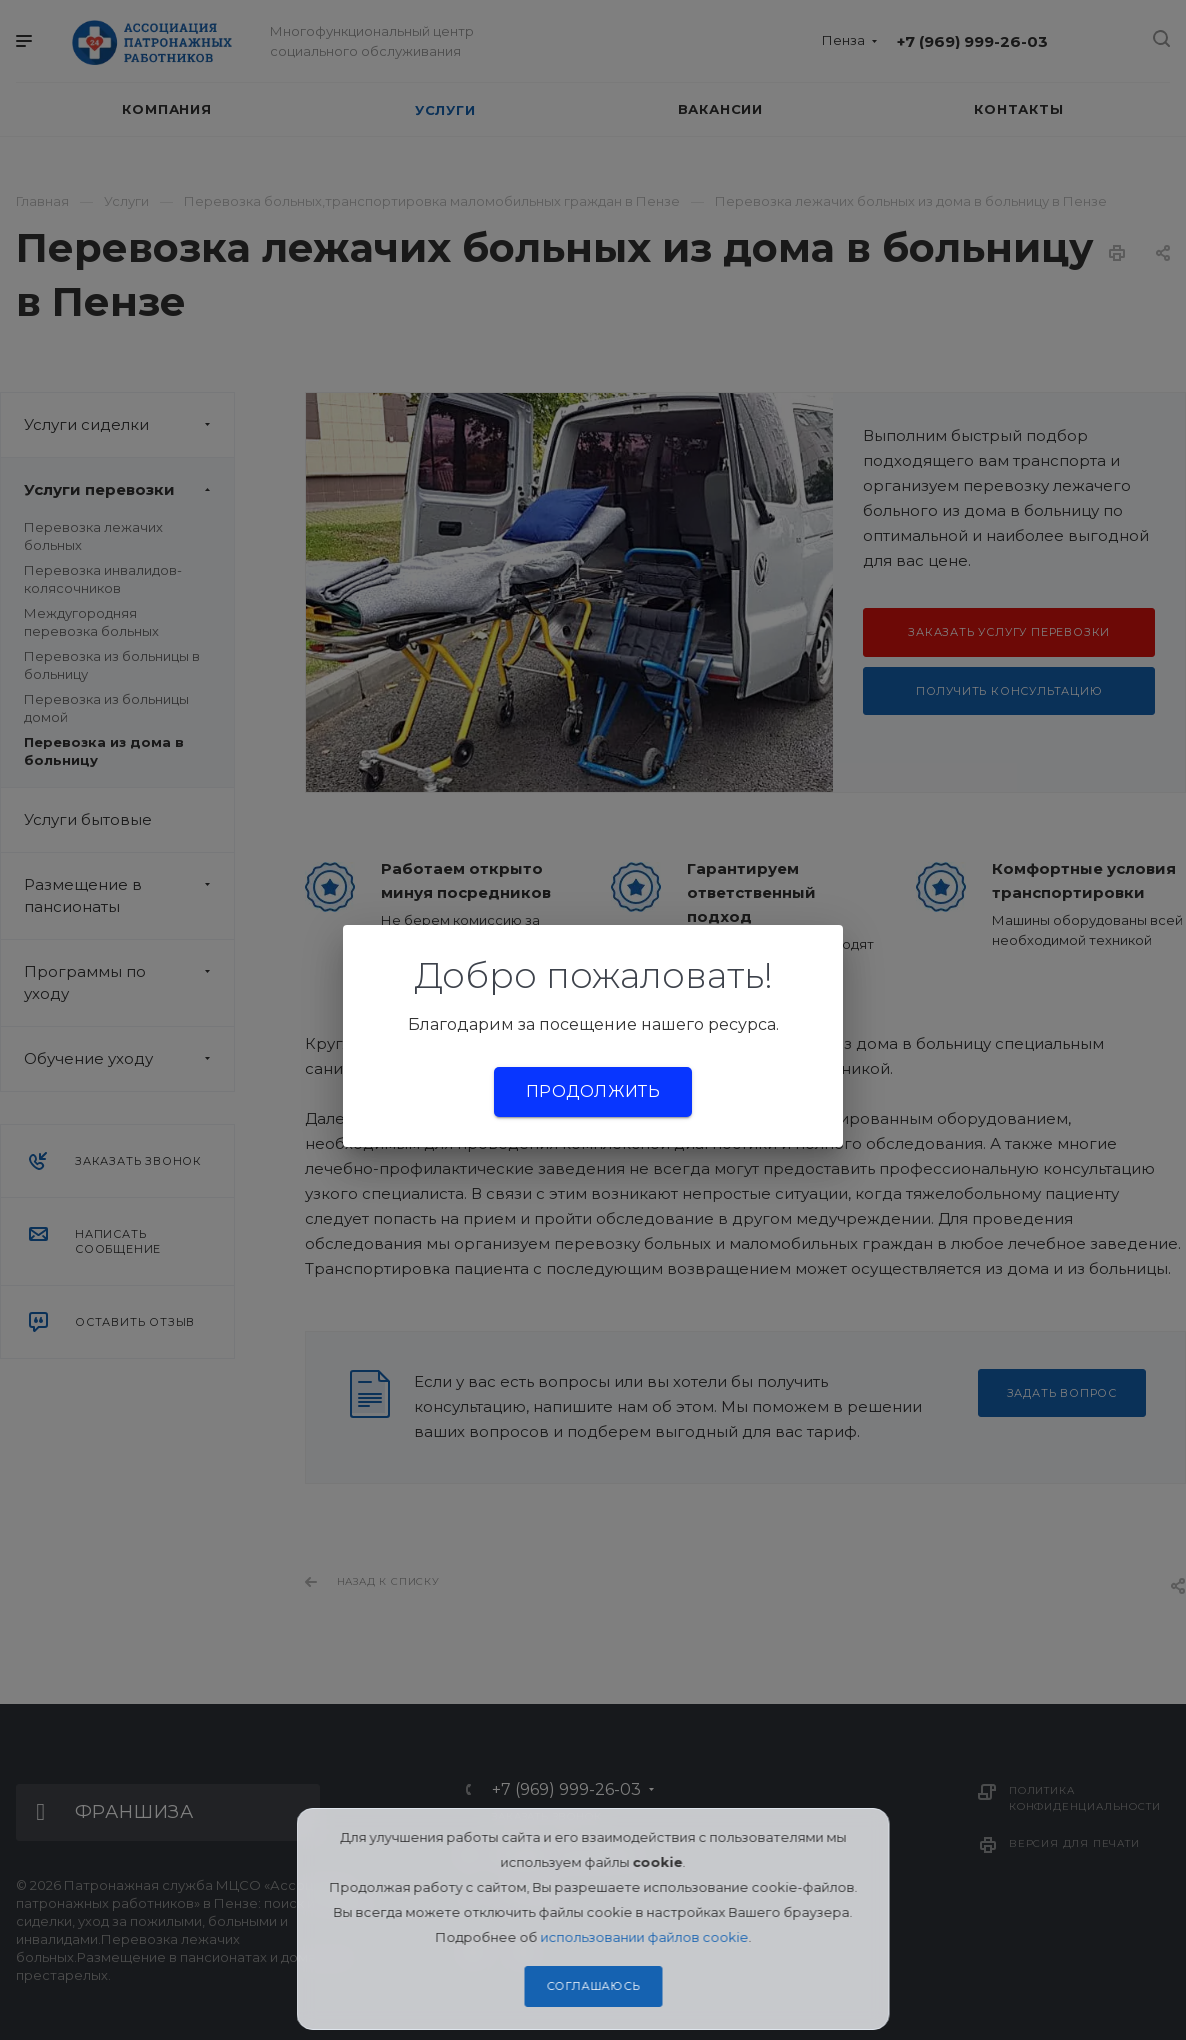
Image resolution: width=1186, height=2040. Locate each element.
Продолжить (593, 1091)
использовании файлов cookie (644, 1937)
